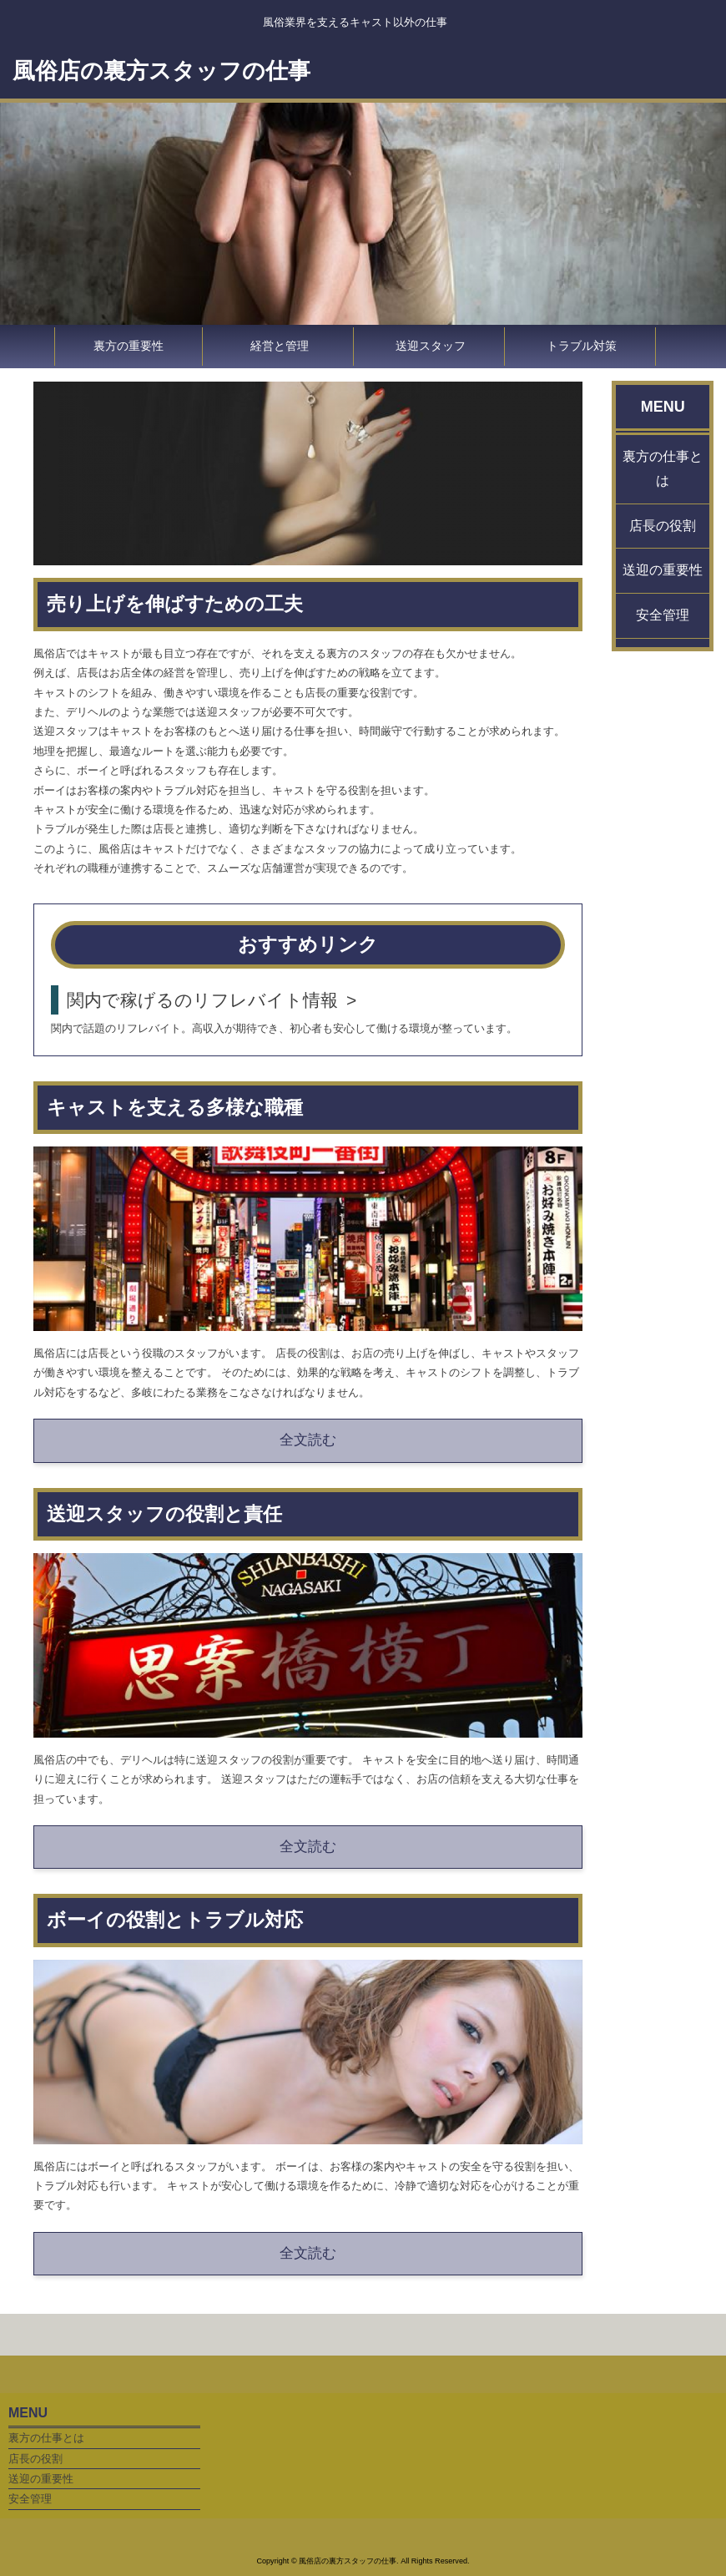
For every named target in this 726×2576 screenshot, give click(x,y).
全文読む (308, 1440)
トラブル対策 (582, 345)
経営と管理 (279, 345)
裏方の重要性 (128, 345)
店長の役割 (662, 526)
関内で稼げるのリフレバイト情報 (202, 1000)
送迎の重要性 (663, 570)
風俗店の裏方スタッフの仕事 (161, 71)
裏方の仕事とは (663, 468)
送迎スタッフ (431, 345)
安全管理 (662, 615)
